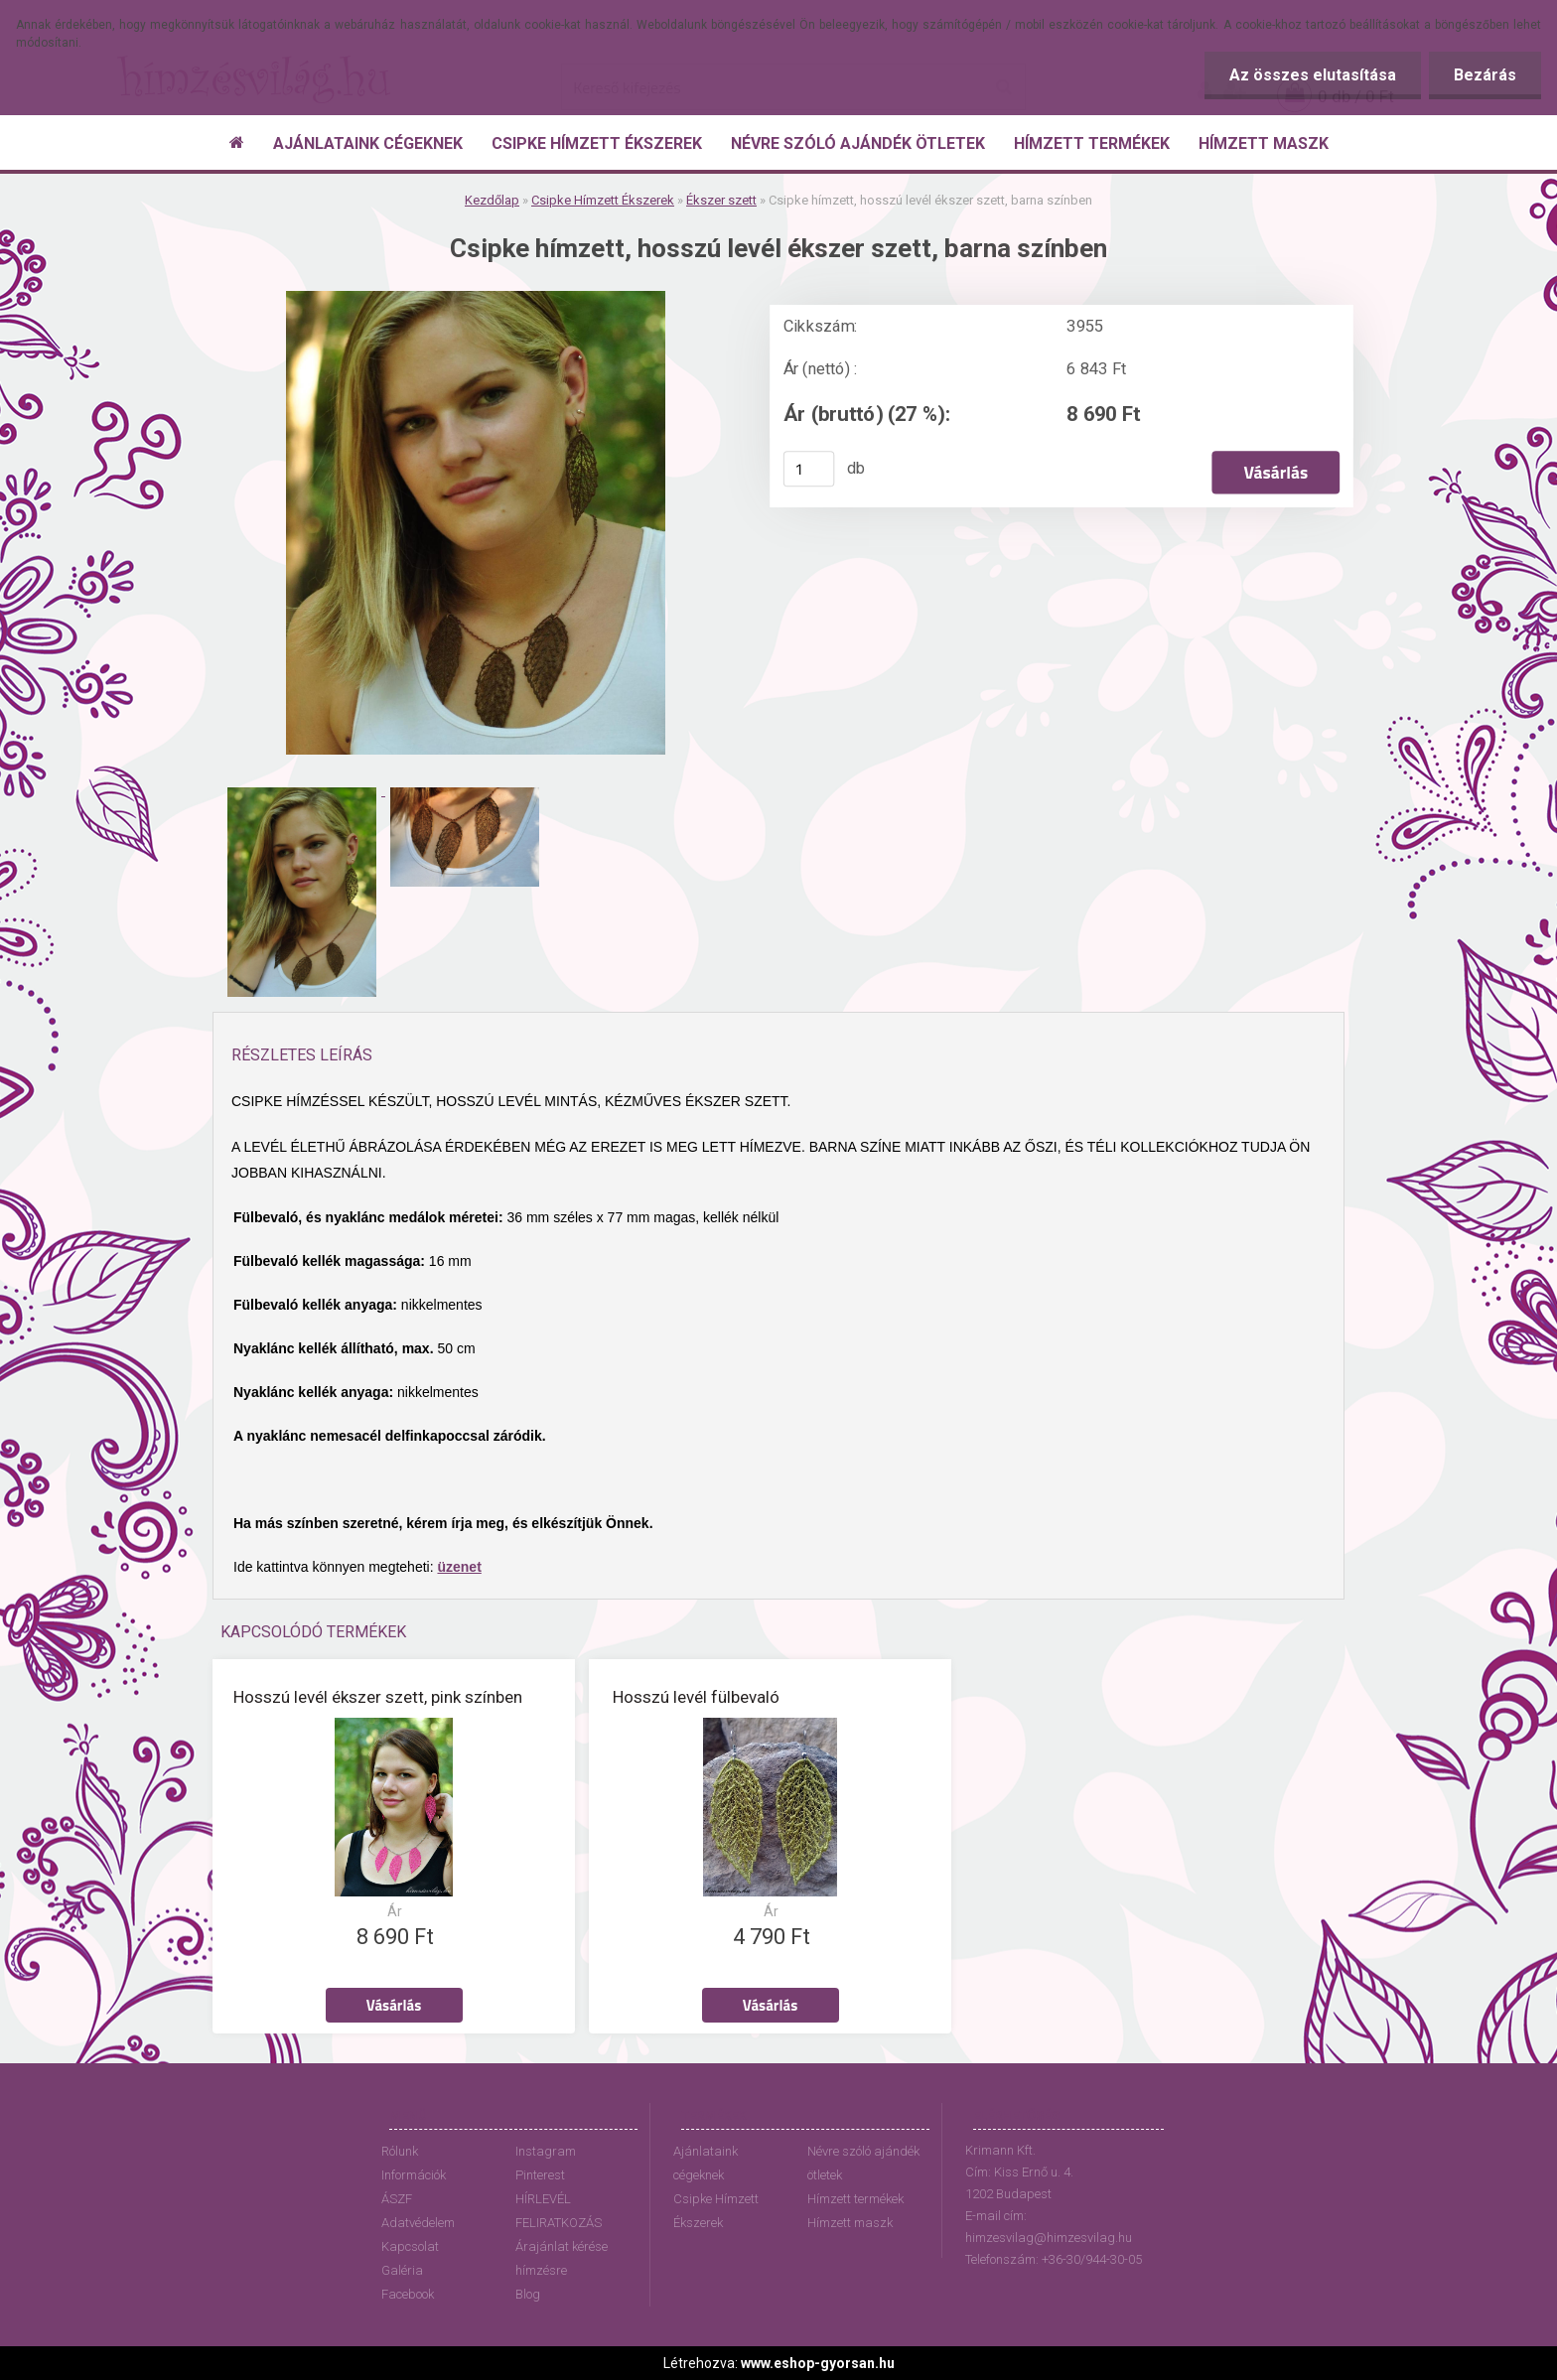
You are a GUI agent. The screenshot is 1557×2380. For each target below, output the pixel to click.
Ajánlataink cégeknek (705, 2163)
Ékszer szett (721, 200)
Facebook (407, 2294)
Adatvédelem (418, 2222)
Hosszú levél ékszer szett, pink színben (377, 1697)
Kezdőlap (492, 200)
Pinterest (540, 2175)
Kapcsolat (410, 2246)
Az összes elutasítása (1312, 75)
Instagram (545, 2151)
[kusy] (809, 469)
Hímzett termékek (855, 2198)
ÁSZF (396, 2198)
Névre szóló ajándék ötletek (863, 2163)
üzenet (459, 1567)
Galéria (402, 2270)
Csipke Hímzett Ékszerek (602, 200)
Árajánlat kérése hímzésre (561, 2258)
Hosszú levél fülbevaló (696, 1697)
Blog (527, 2294)
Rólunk (399, 2151)
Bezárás (1485, 75)
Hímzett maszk (850, 2222)
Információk (413, 2175)
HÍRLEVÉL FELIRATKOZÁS (558, 2210)
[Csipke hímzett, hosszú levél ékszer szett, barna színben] (475, 298)
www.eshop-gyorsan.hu (818, 2363)
